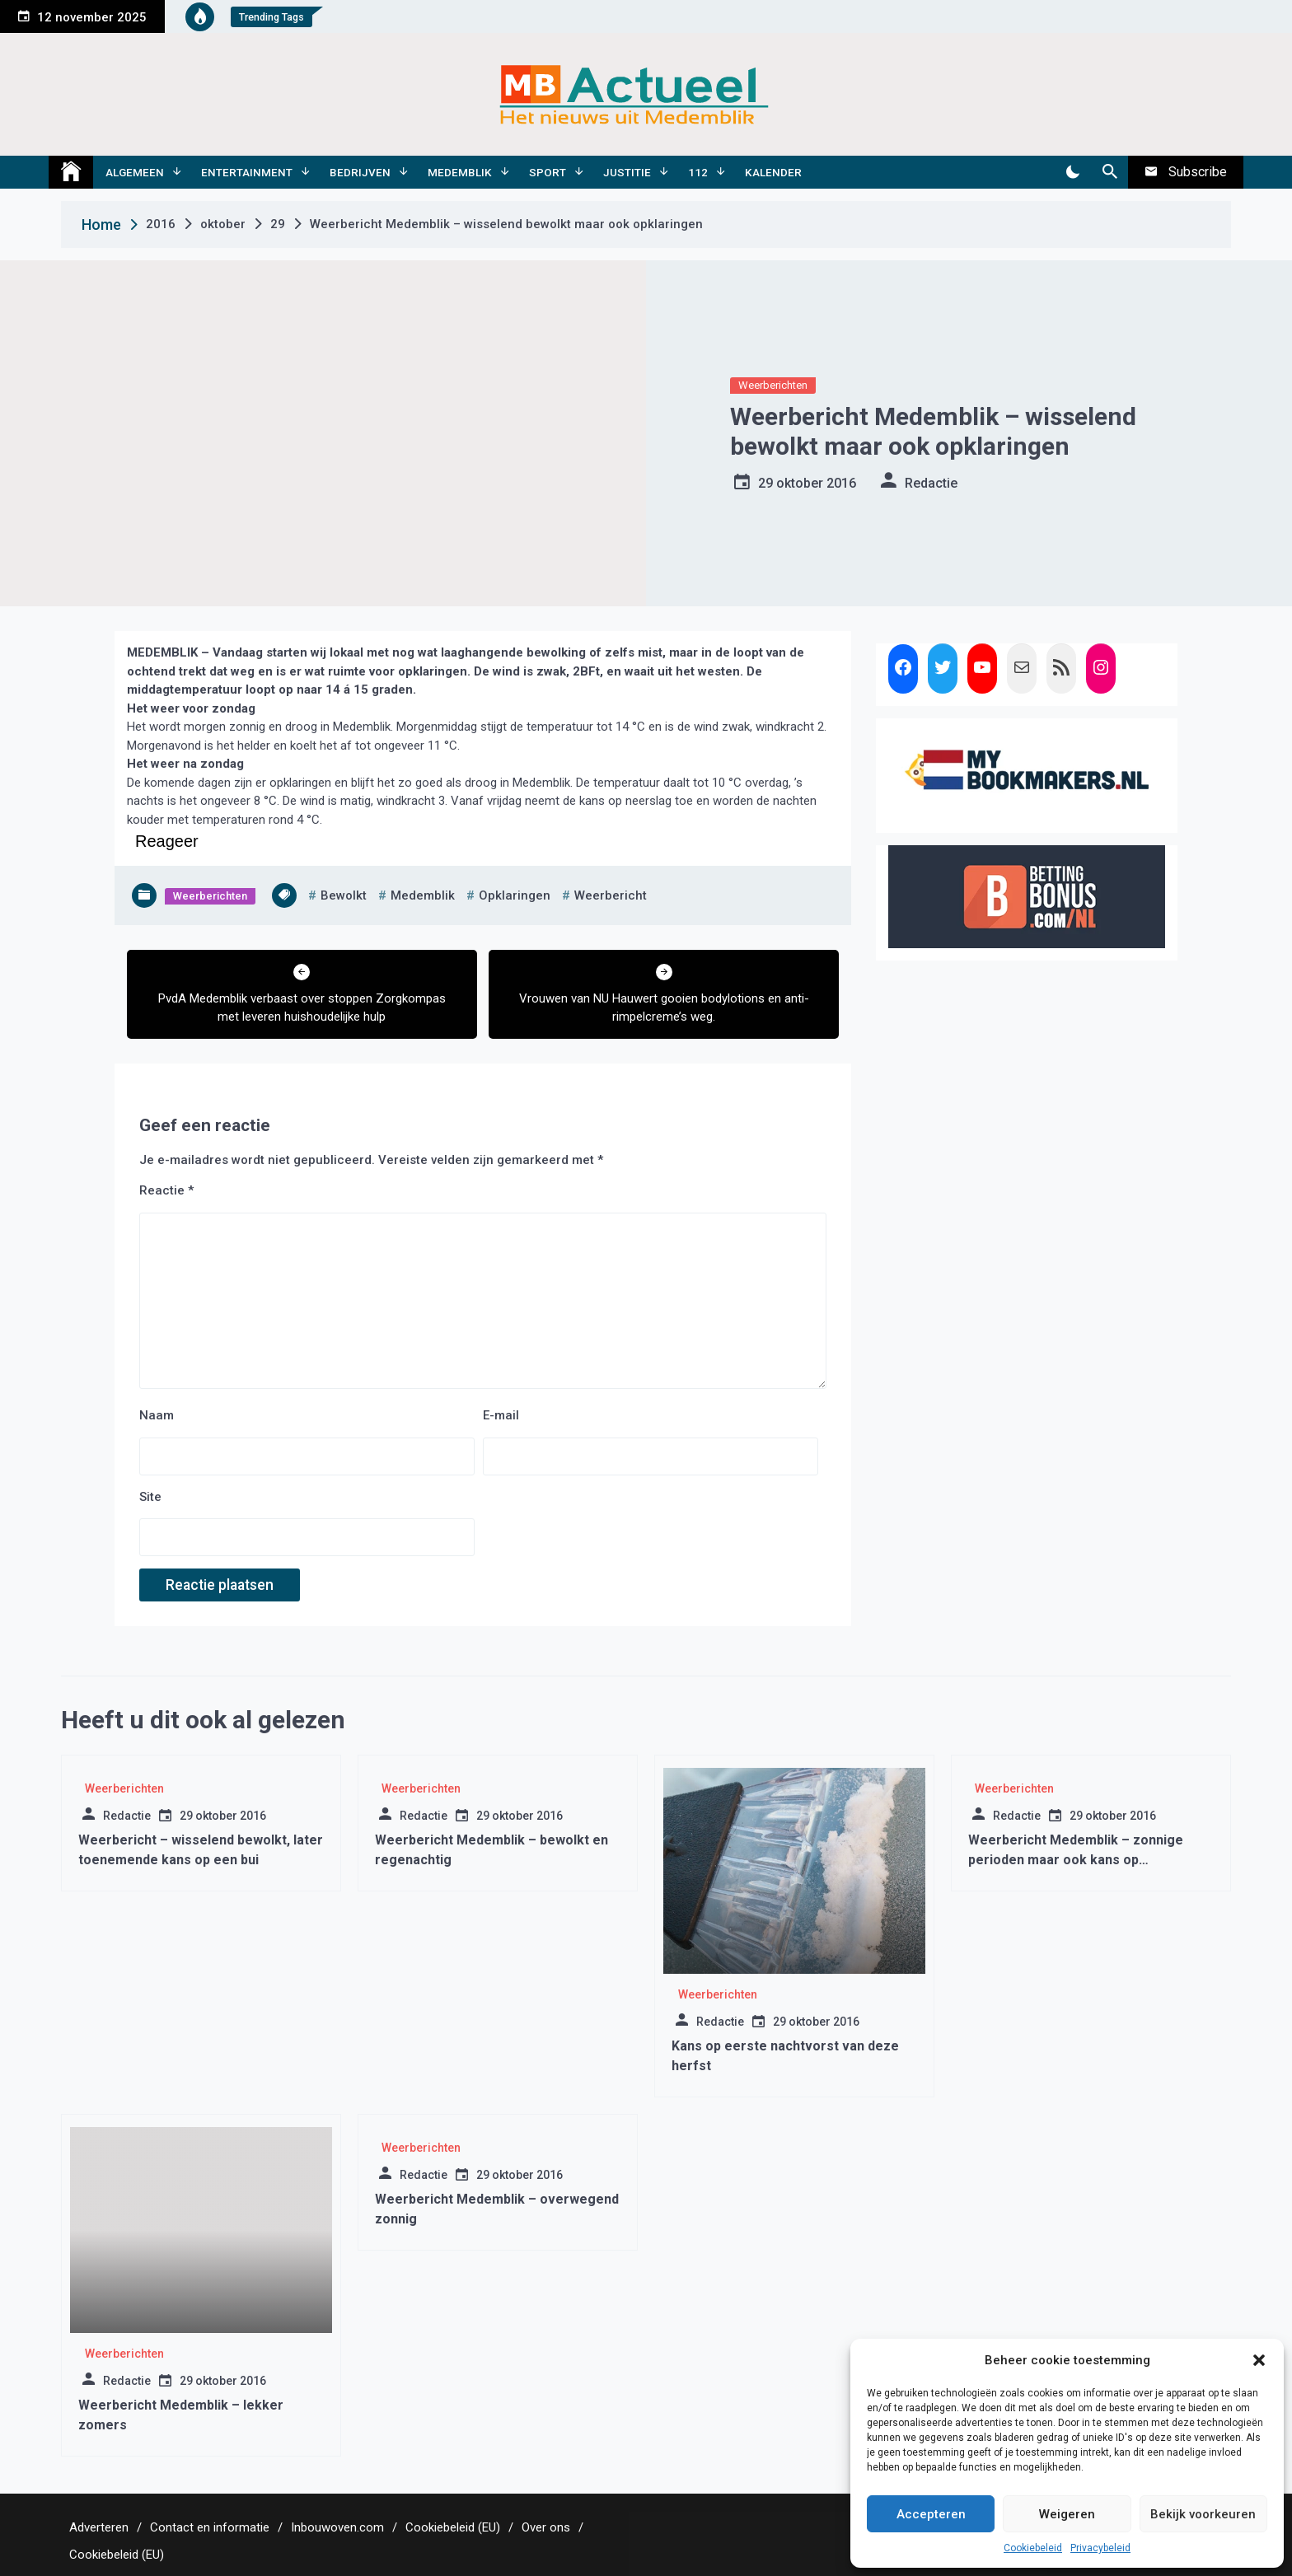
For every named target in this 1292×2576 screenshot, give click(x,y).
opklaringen (514, 895)
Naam (156, 1415)
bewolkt (344, 895)
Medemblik (460, 172)
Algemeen (134, 172)
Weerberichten (773, 385)
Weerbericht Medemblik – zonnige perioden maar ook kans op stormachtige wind (1075, 1859)
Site (150, 1496)
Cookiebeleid (1033, 2548)
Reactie (166, 1190)
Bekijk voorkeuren (1203, 2514)
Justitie (627, 172)
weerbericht (610, 895)
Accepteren (931, 2514)
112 (698, 172)
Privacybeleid (1100, 2548)
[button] (1259, 2360)
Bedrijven (360, 172)
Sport (547, 172)
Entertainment (247, 172)
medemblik (423, 895)
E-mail (501, 1415)
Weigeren (1067, 2514)
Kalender (773, 172)
